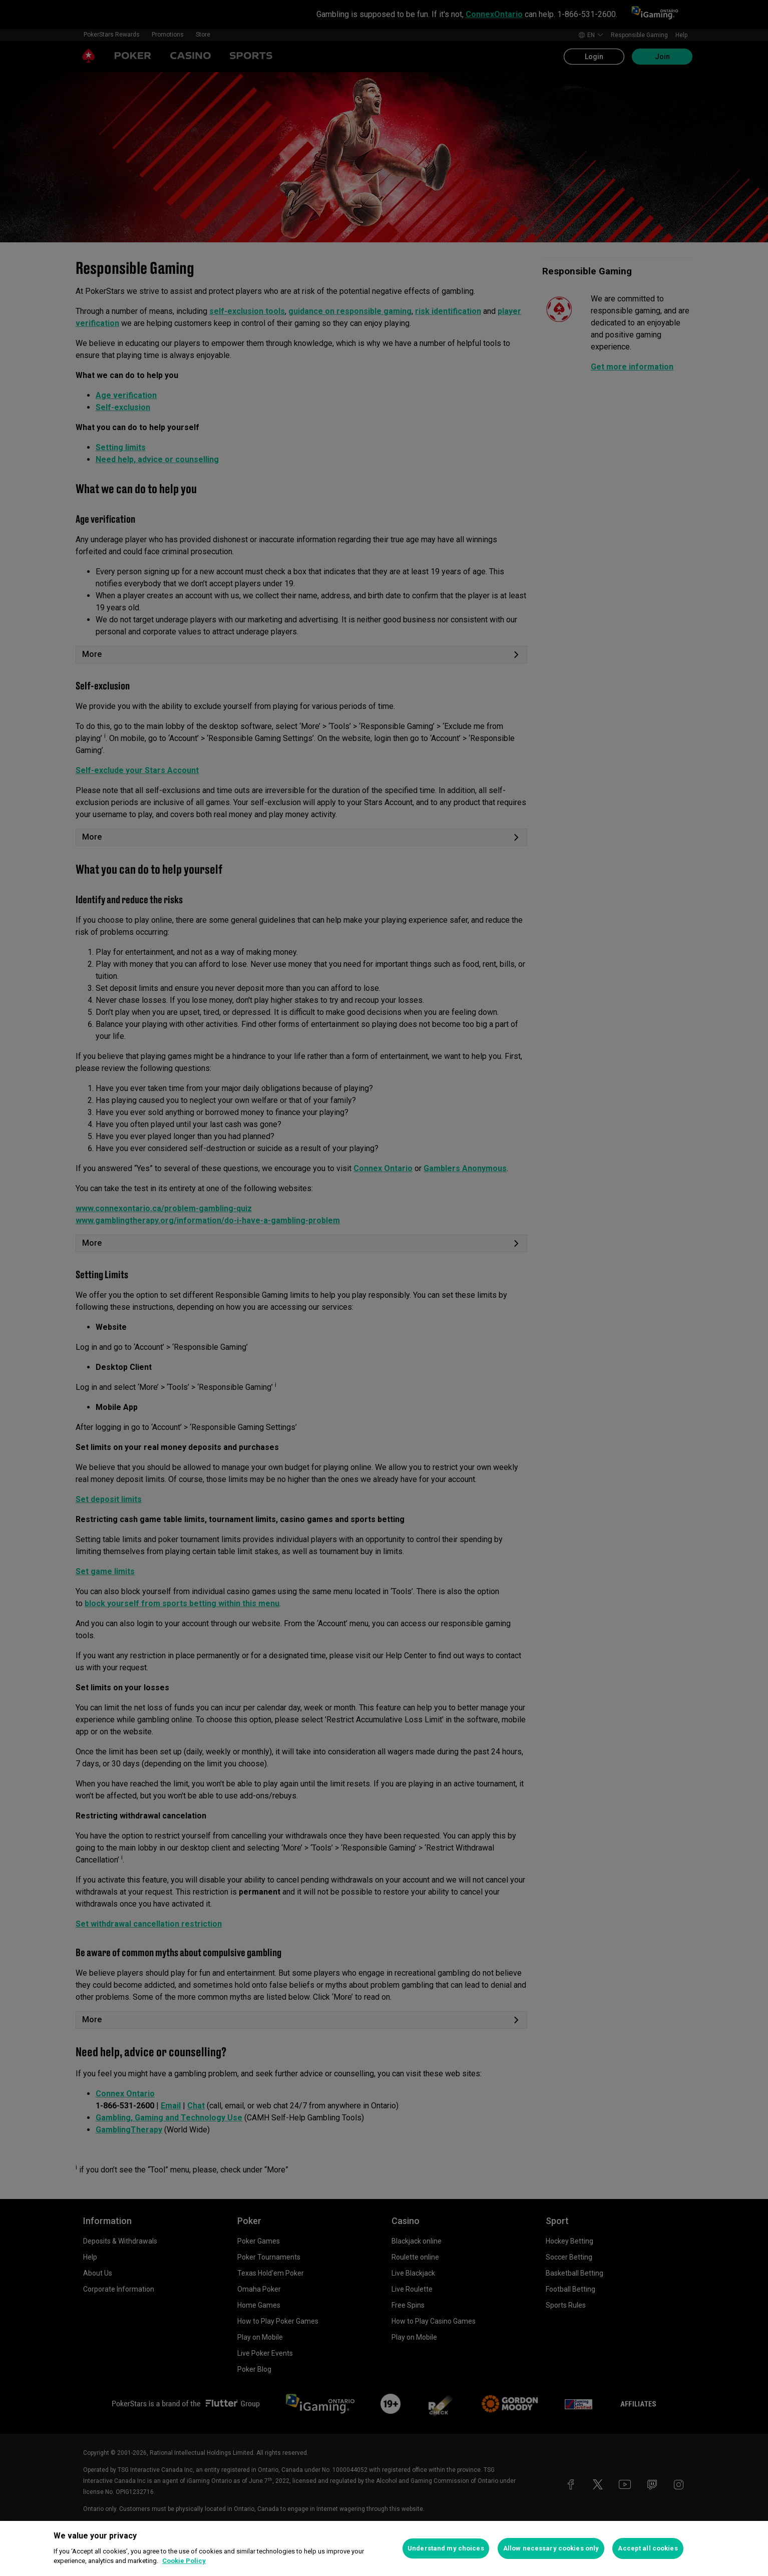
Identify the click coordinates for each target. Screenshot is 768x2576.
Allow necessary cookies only (551, 2548)
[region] (384, 2548)
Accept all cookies (647, 2548)
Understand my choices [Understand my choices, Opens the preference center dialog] (446, 2548)
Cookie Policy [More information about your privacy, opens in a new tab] (184, 2560)
